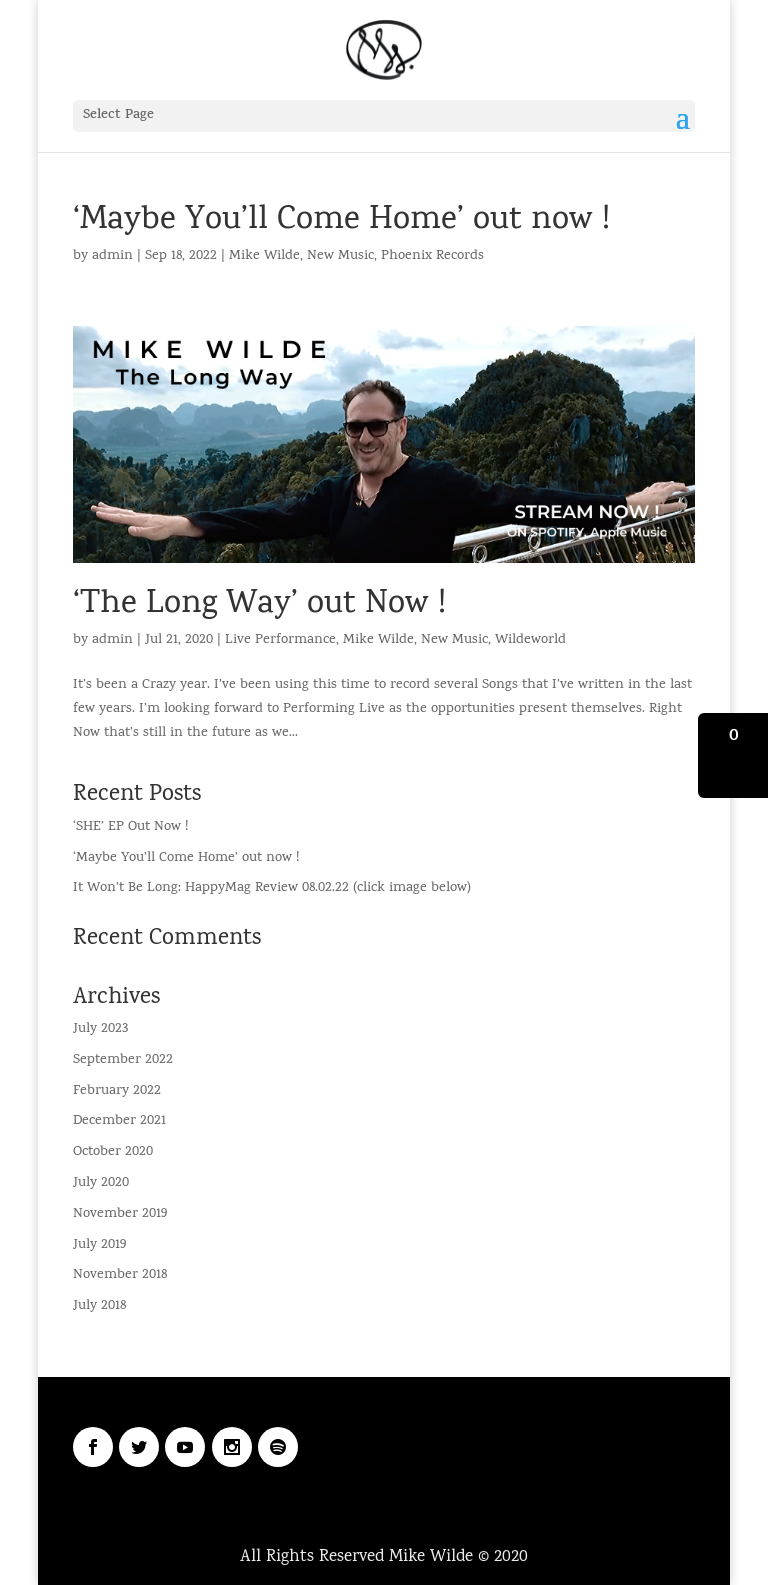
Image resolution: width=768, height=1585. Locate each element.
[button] (733, 755)
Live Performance (280, 640)
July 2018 (99, 1306)
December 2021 (119, 1121)
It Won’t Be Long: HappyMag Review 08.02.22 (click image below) (272, 888)
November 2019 (120, 1214)
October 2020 (113, 1152)
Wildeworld (530, 640)
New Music (340, 256)
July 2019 (99, 1245)
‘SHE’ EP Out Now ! (130, 827)
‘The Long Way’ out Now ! (259, 605)
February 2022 (117, 1091)
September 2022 (123, 1060)
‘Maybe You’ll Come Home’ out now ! (341, 221)
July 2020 (101, 1183)
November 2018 (120, 1275)
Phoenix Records (432, 256)
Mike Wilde (264, 256)
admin (112, 256)
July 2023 (100, 1029)
